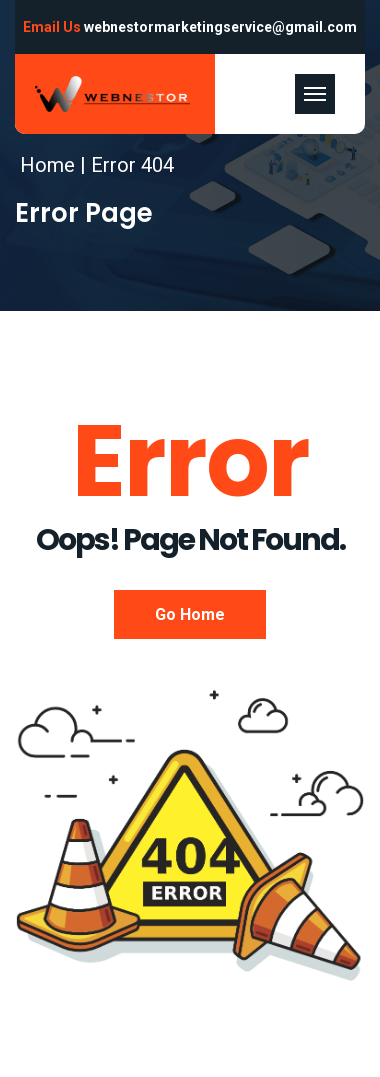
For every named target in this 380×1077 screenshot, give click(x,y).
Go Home (190, 614)
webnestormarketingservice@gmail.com (220, 27)
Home (47, 165)
